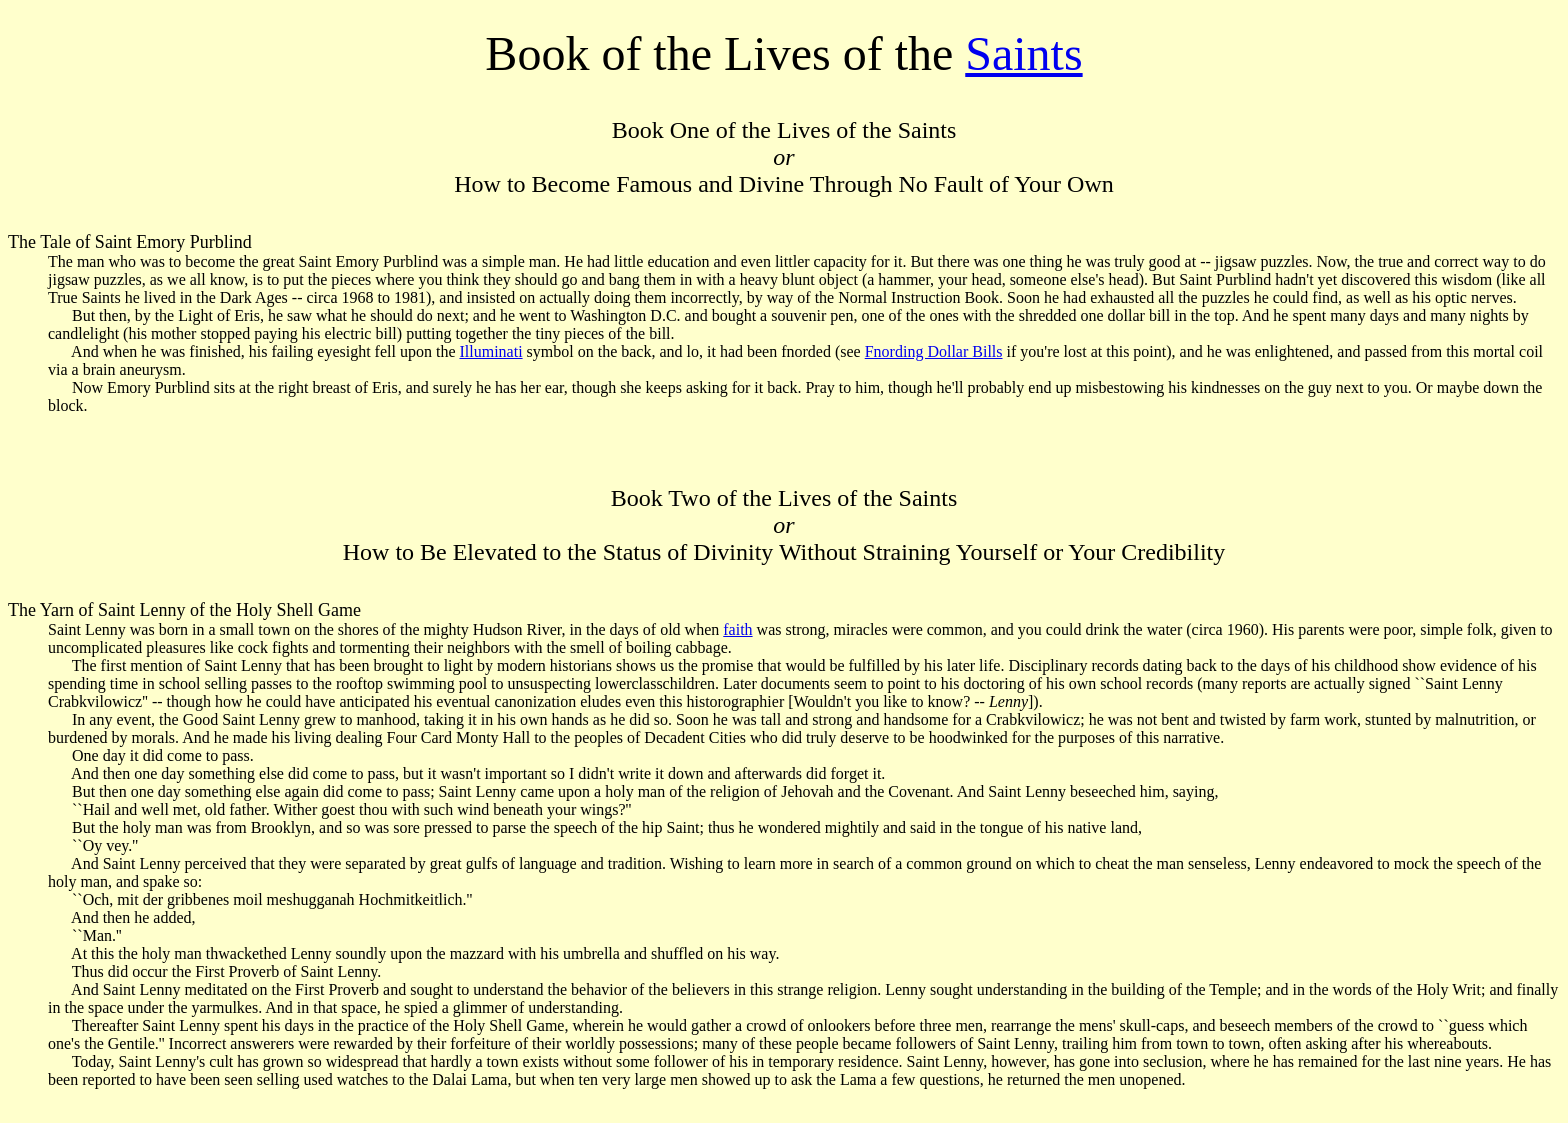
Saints (1023, 53)
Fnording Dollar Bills (934, 351)
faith (737, 629)
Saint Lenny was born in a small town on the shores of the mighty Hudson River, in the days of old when (385, 629)
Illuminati (490, 351)
